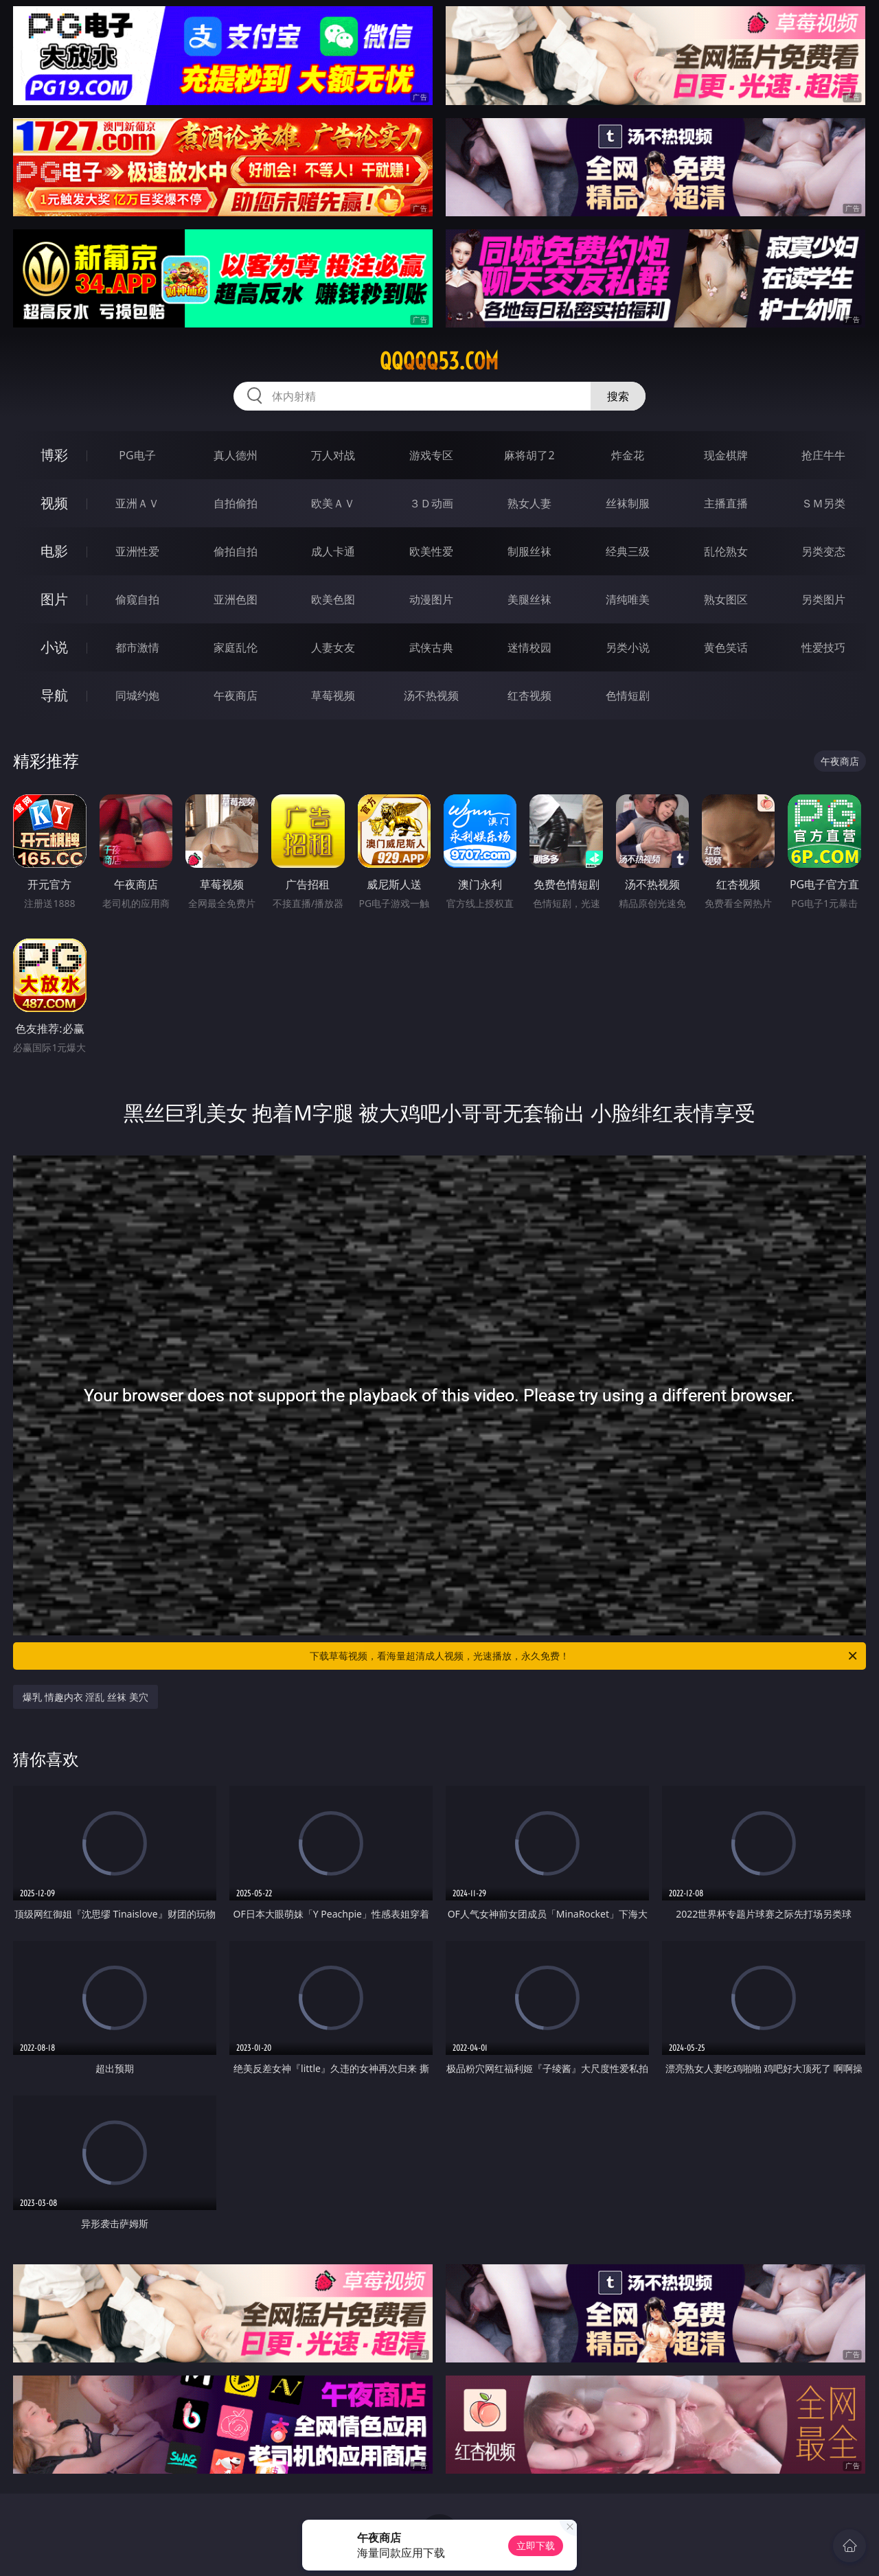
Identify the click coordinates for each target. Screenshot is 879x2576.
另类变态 (823, 551)
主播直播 (726, 503)
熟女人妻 (529, 503)
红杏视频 (529, 695)
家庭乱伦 (236, 647)
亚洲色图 (236, 599)
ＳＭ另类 (823, 503)
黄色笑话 (726, 647)
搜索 (618, 396)
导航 (54, 695)
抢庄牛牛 (823, 455)
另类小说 (628, 647)
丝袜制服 (628, 503)
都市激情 (137, 647)
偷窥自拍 (137, 599)
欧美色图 (333, 599)
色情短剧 (628, 695)
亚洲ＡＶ (137, 503)
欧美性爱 (431, 551)
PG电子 (137, 455)
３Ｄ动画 (431, 503)
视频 (54, 503)
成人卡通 (333, 551)
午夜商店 (236, 695)
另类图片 (823, 599)
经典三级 (628, 551)
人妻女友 (333, 647)
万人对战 (333, 455)
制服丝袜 (529, 551)
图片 (54, 599)
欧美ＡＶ (333, 503)
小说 (54, 647)
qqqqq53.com (439, 361)
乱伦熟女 (726, 551)
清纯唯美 (628, 599)
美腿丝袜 (529, 599)
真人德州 (236, 455)
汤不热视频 (431, 695)
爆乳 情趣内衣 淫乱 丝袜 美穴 (85, 1696)
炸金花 (627, 455)
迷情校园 (529, 647)
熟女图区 (726, 599)
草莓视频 (333, 695)
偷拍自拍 (236, 551)
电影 (54, 551)
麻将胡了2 (529, 455)
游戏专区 (431, 455)
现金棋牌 (726, 455)
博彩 (54, 455)
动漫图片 (431, 599)
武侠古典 (431, 647)
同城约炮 (137, 695)
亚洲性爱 (137, 551)
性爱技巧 (823, 647)
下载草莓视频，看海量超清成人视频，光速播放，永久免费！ (584, 1656)
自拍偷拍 (236, 503)
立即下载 (535, 2545)
